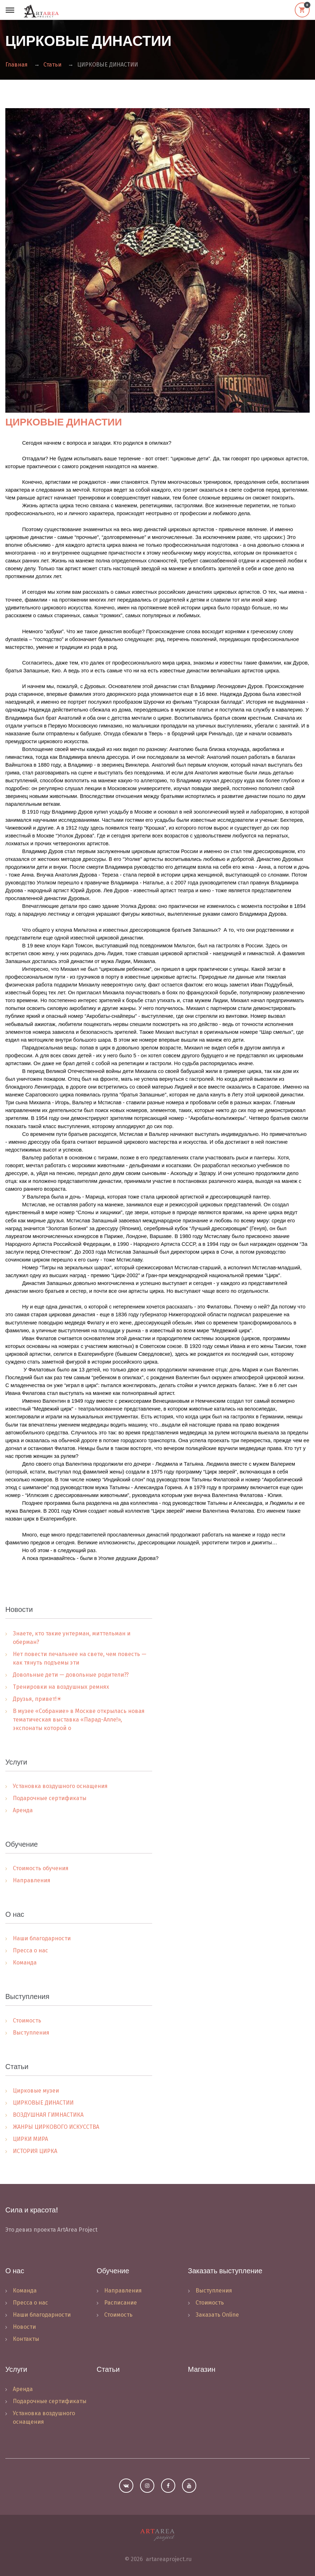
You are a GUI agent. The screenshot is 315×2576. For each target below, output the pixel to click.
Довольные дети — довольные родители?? (71, 1674)
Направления (31, 1880)
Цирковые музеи (36, 2090)
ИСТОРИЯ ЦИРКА (35, 2151)
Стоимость (27, 2020)
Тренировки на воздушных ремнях (61, 1686)
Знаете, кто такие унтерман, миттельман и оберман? (71, 1637)
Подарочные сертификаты (49, 1798)
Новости (24, 2326)
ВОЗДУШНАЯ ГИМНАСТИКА (48, 2114)
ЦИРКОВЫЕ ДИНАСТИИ (63, 422)
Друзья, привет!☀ (37, 1699)
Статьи (52, 64)
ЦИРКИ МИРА (30, 2139)
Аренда (23, 1810)
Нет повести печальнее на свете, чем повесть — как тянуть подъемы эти (79, 1658)
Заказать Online (217, 2314)
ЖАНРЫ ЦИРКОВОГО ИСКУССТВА (56, 2126)
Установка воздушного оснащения (60, 1786)
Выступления (31, 2032)
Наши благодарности (42, 1938)
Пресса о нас (30, 1950)
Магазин (201, 2369)
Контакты (26, 2339)
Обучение (113, 2271)
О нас (14, 2271)
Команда (25, 1962)
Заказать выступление (225, 2271)
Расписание (120, 2302)
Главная (16, 64)
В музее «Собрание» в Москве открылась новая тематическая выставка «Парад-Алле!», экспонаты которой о (79, 1719)
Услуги (16, 2369)
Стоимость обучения (41, 1868)
